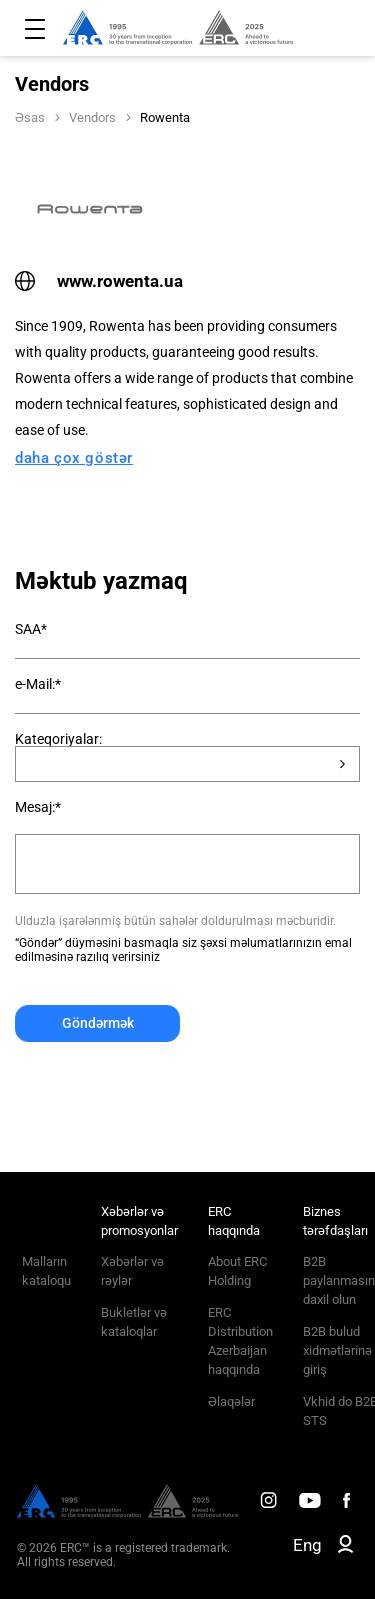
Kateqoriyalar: (58, 739)
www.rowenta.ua (99, 281)
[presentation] (167, 1091)
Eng (307, 1545)
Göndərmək (98, 1023)
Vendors (92, 117)
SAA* (31, 629)
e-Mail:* (38, 684)
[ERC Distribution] (127, 1513)
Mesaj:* (38, 807)
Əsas (30, 117)
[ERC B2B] (345, 1548)
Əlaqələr (231, 1401)
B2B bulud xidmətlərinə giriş (337, 1350)
